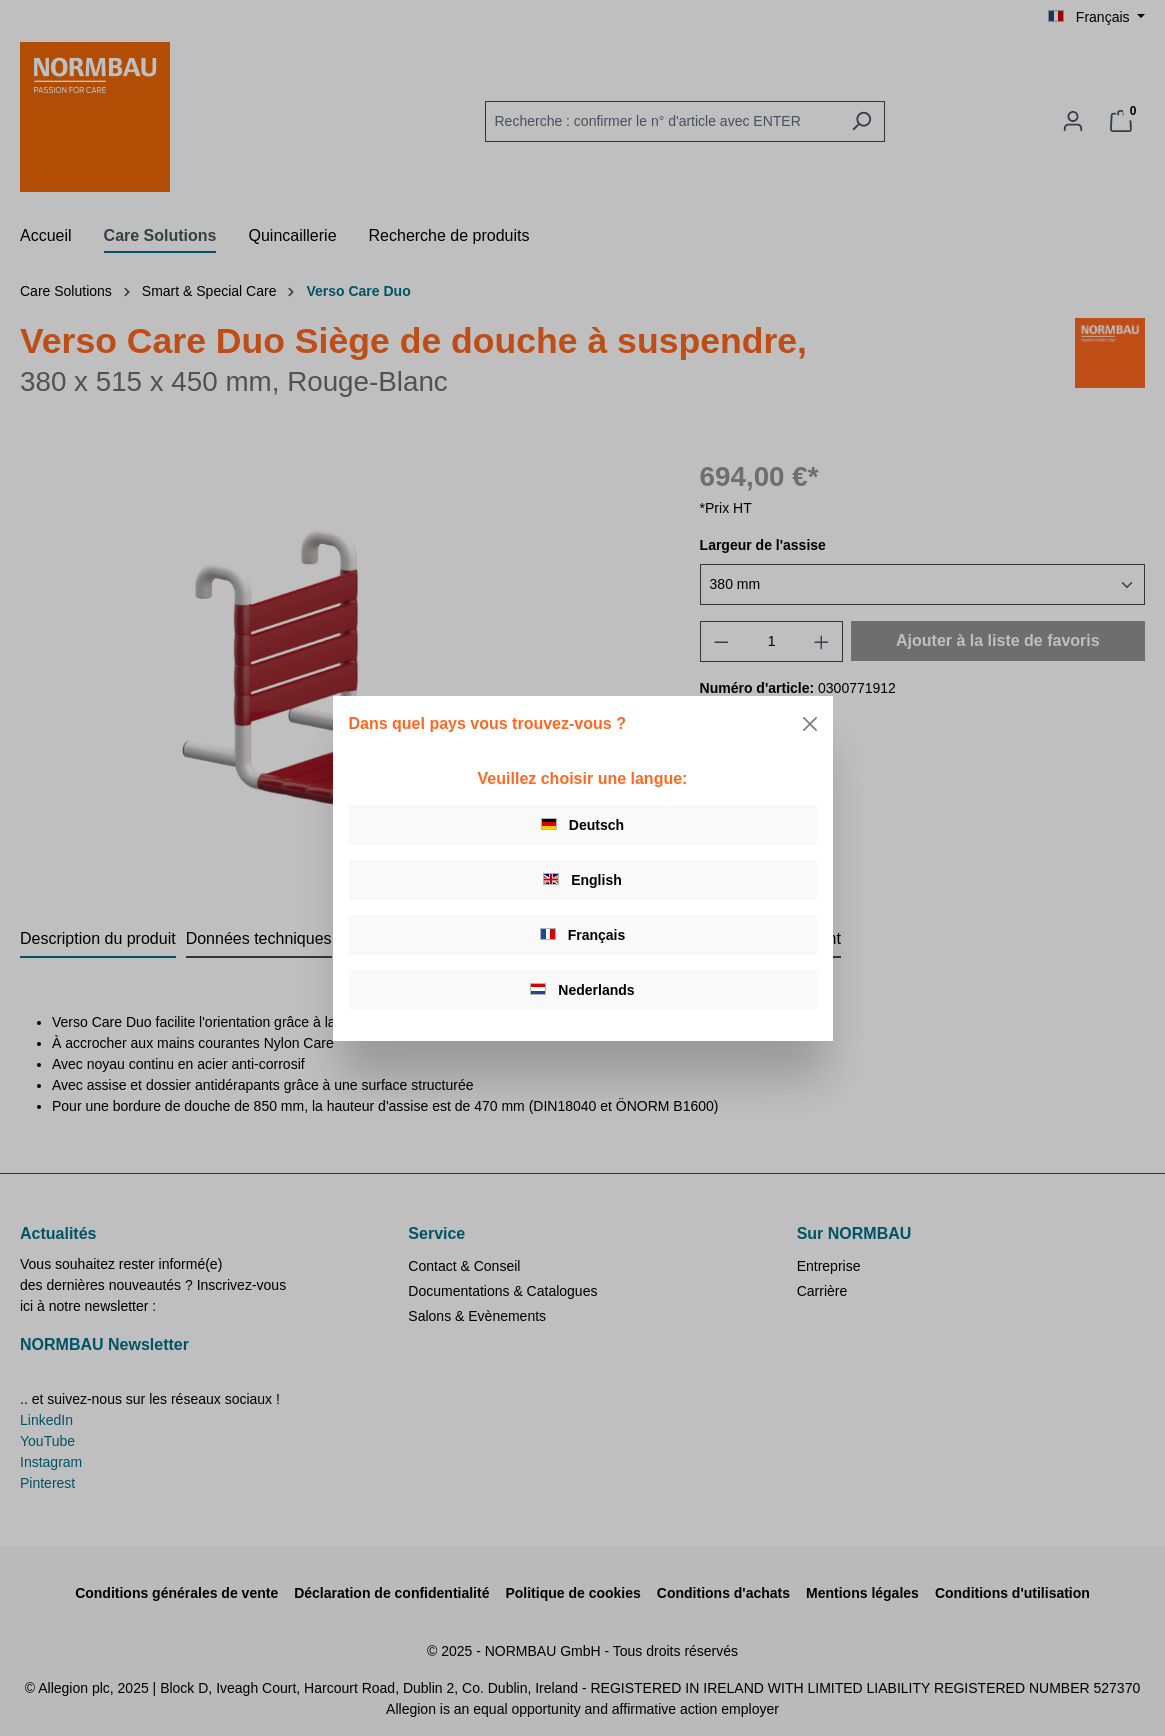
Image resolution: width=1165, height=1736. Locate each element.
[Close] (810, 724)
